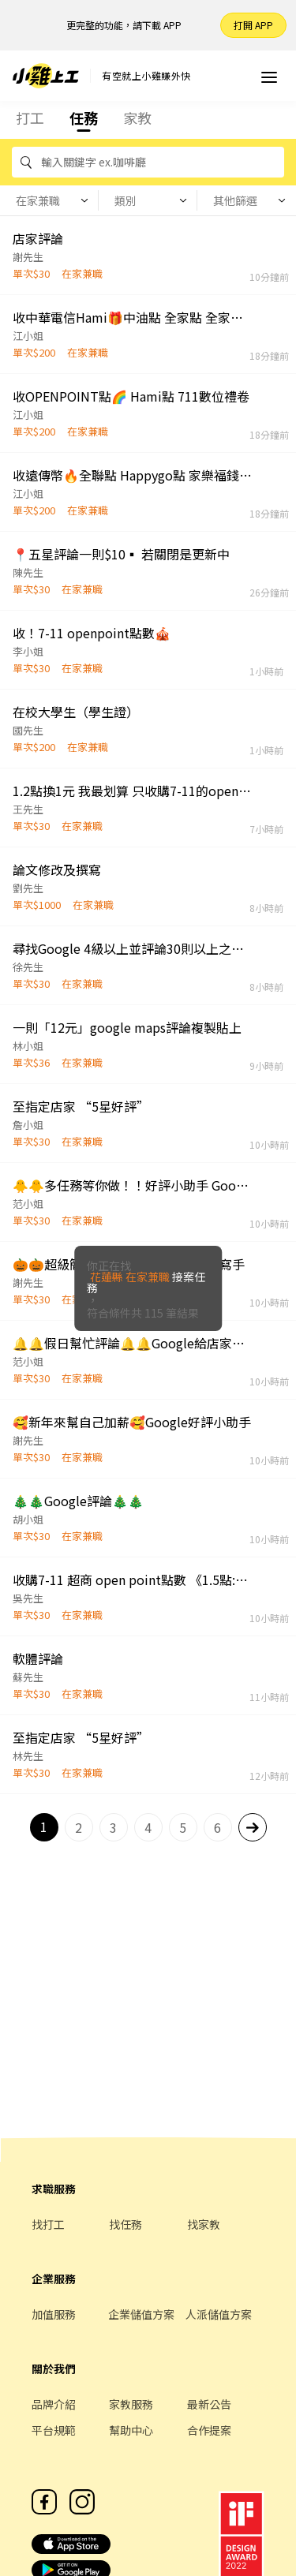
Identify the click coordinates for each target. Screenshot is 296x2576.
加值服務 (54, 2314)
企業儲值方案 (141, 2314)
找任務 (125, 2224)
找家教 (203, 2224)
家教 (137, 117)
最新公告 (209, 2404)
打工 (30, 117)
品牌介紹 (54, 2404)
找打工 (48, 2224)
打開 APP (253, 25)
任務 (83, 117)
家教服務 (131, 2404)
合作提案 (209, 2430)
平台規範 (54, 2430)
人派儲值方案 (218, 2314)
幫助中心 (131, 2430)
